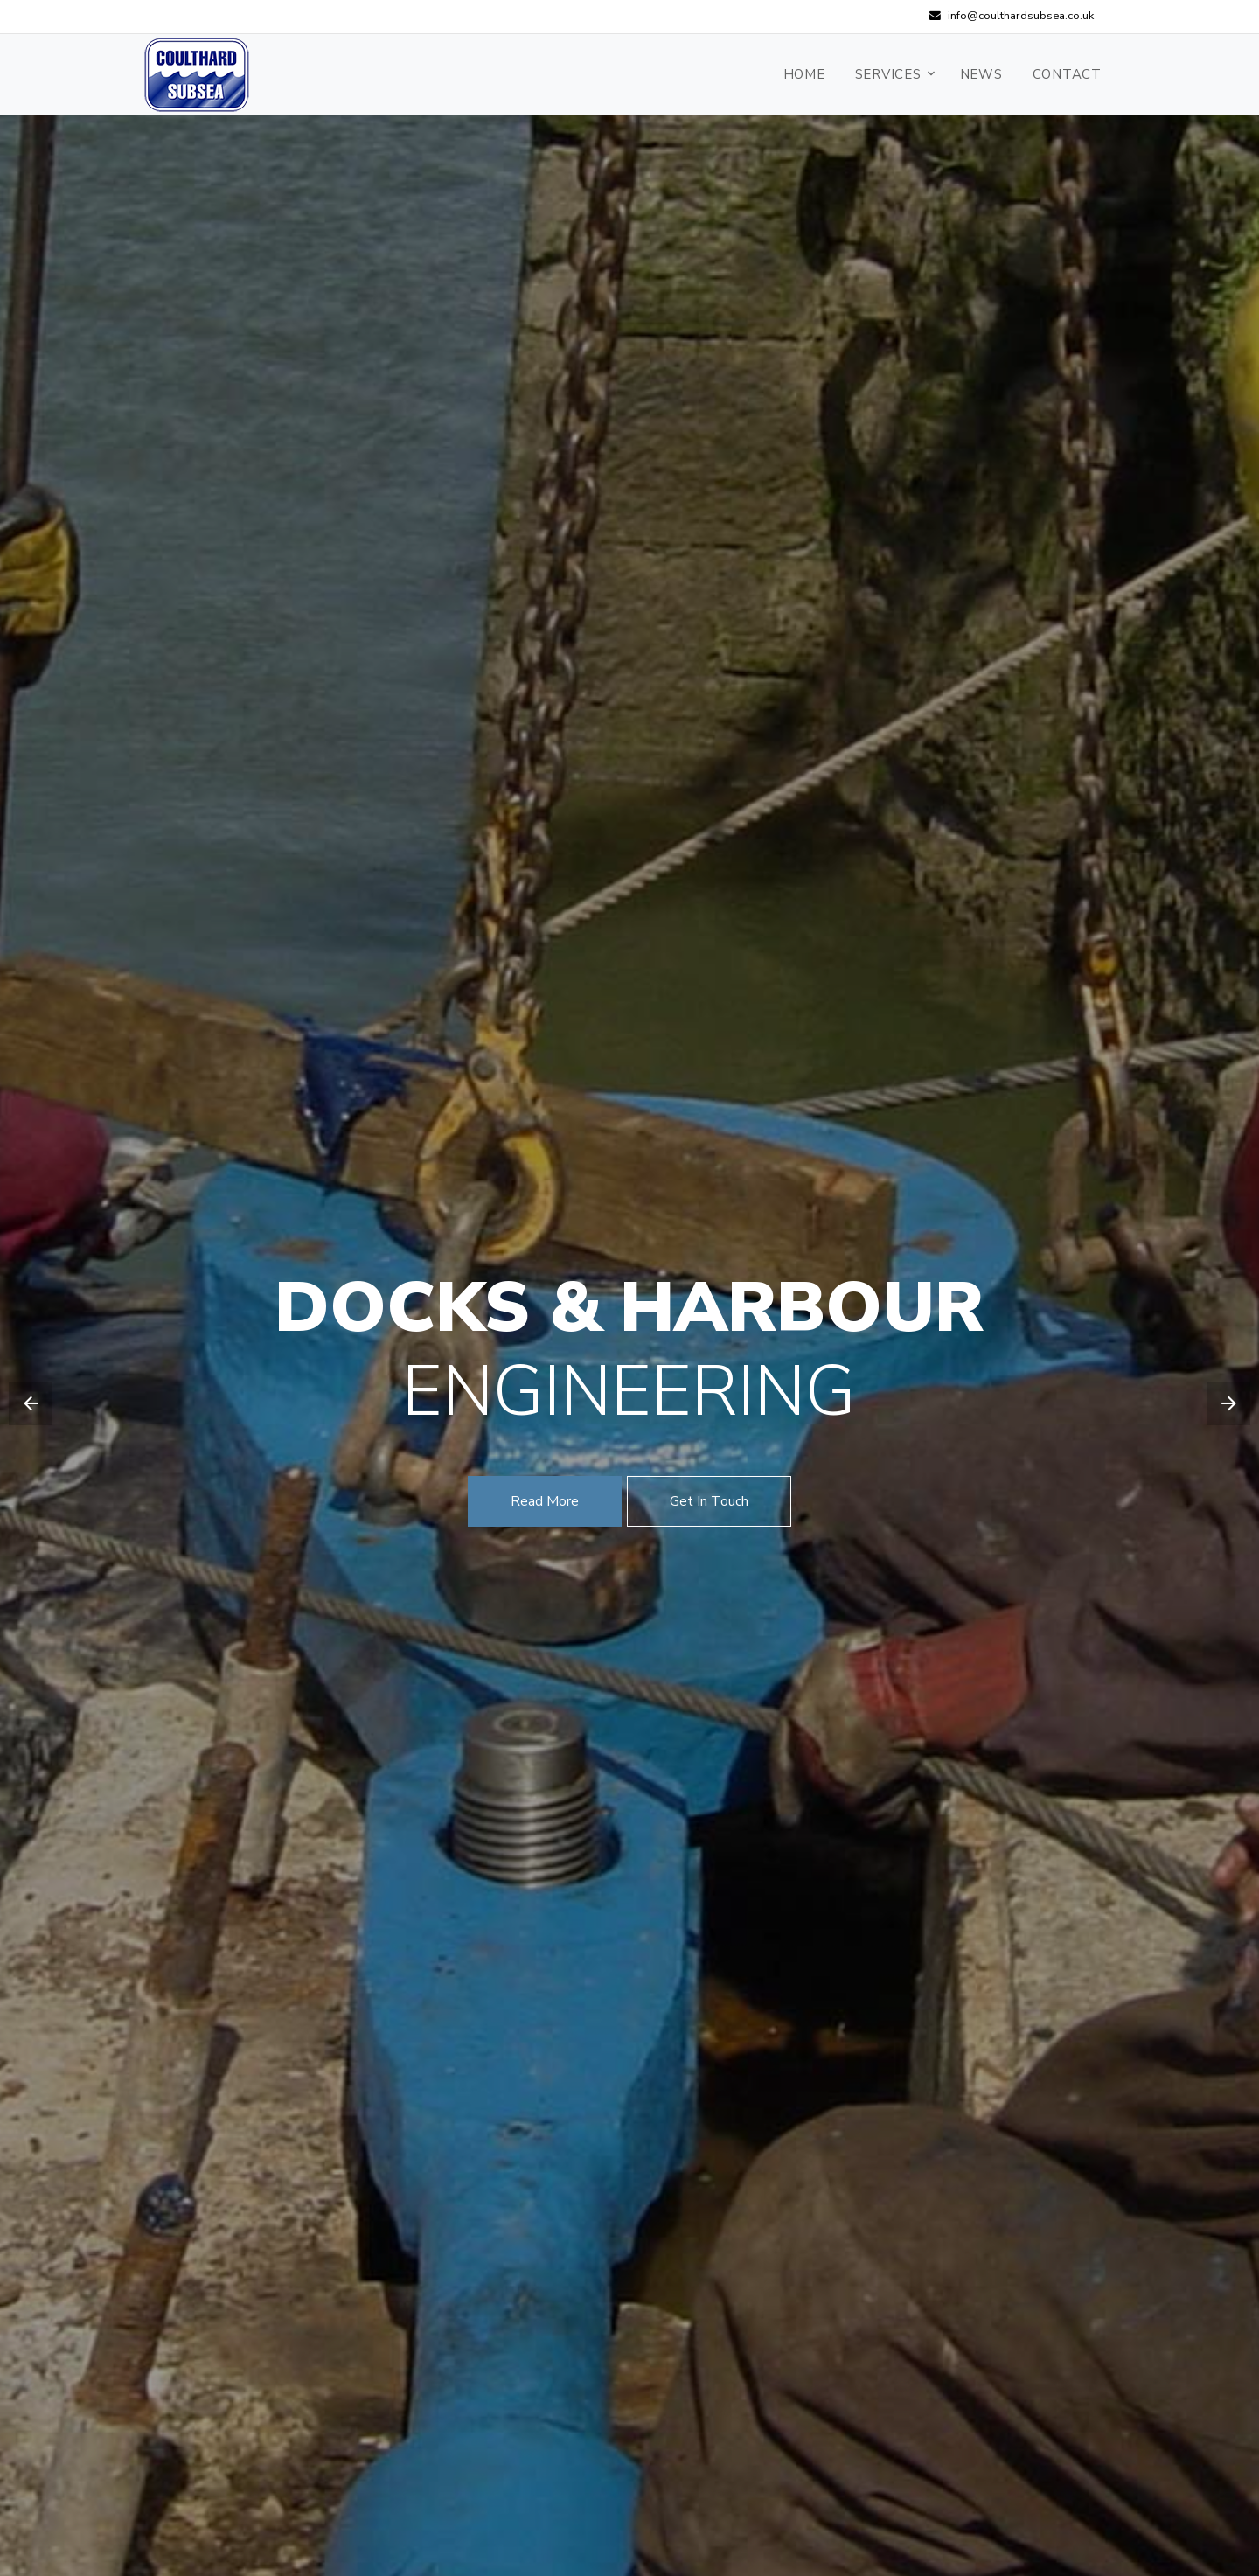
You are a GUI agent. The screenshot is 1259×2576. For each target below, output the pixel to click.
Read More (545, 1501)
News (981, 74)
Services (888, 74)
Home (804, 74)
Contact (1067, 74)
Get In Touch (709, 1501)
